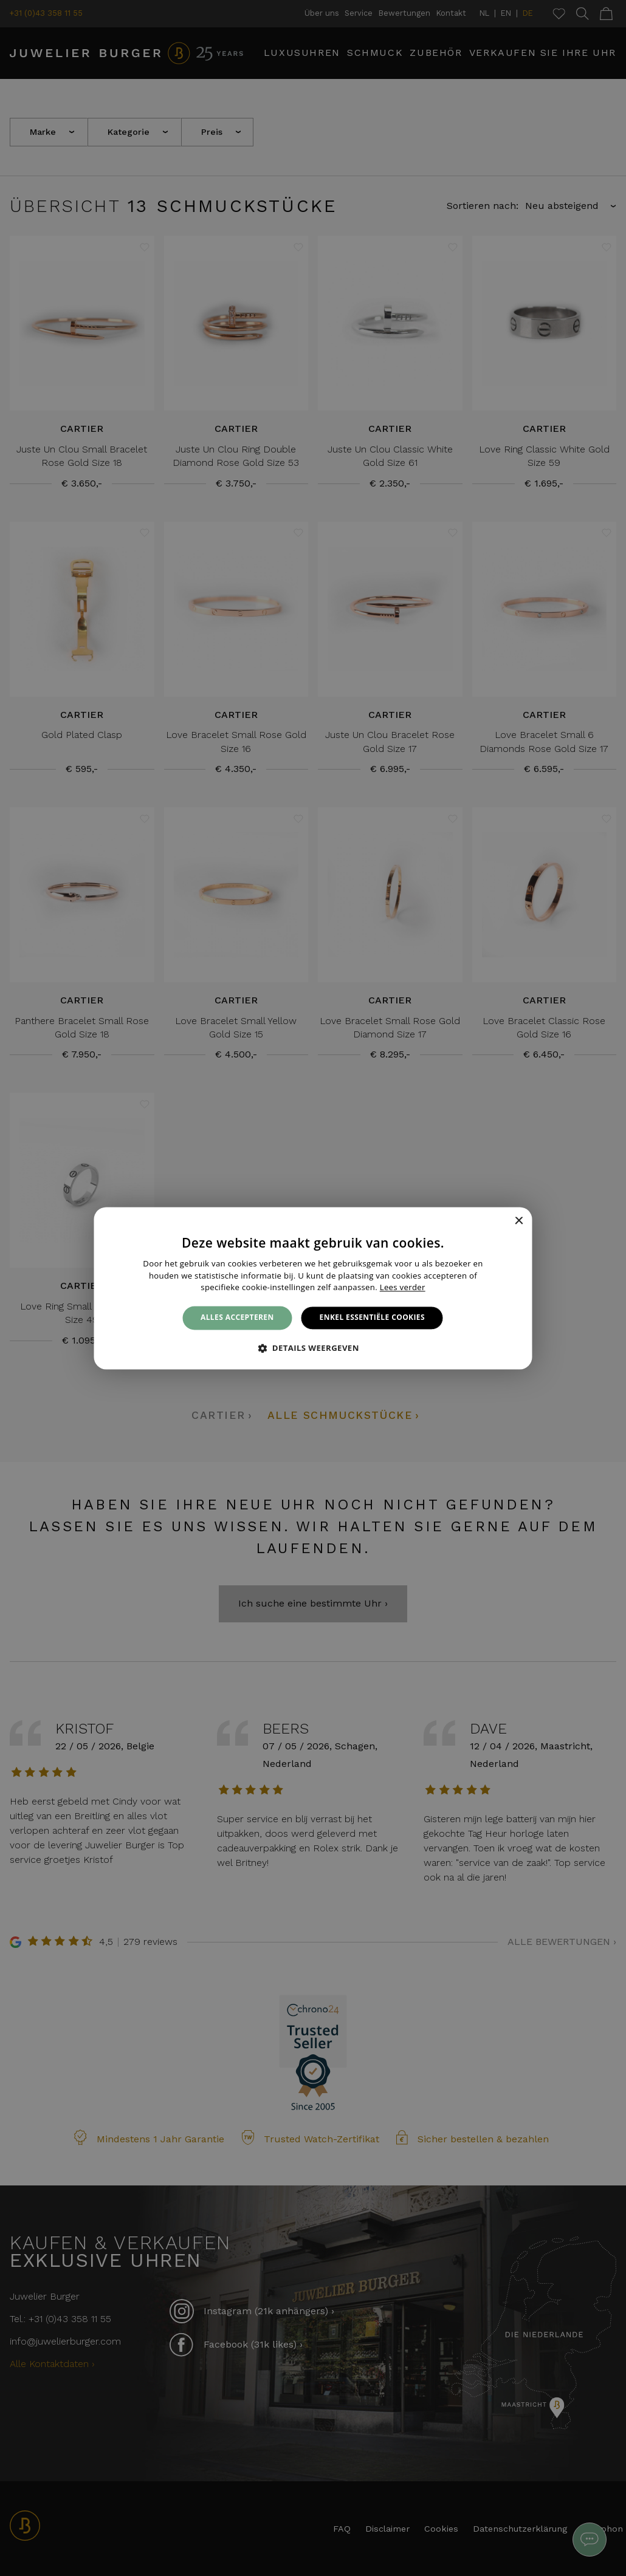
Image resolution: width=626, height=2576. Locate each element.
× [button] (518, 1221)
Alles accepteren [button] (237, 1318)
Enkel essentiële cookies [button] (372, 1318)
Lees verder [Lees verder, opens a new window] (402, 1287)
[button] (313, 1348)
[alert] (313, 1288)
